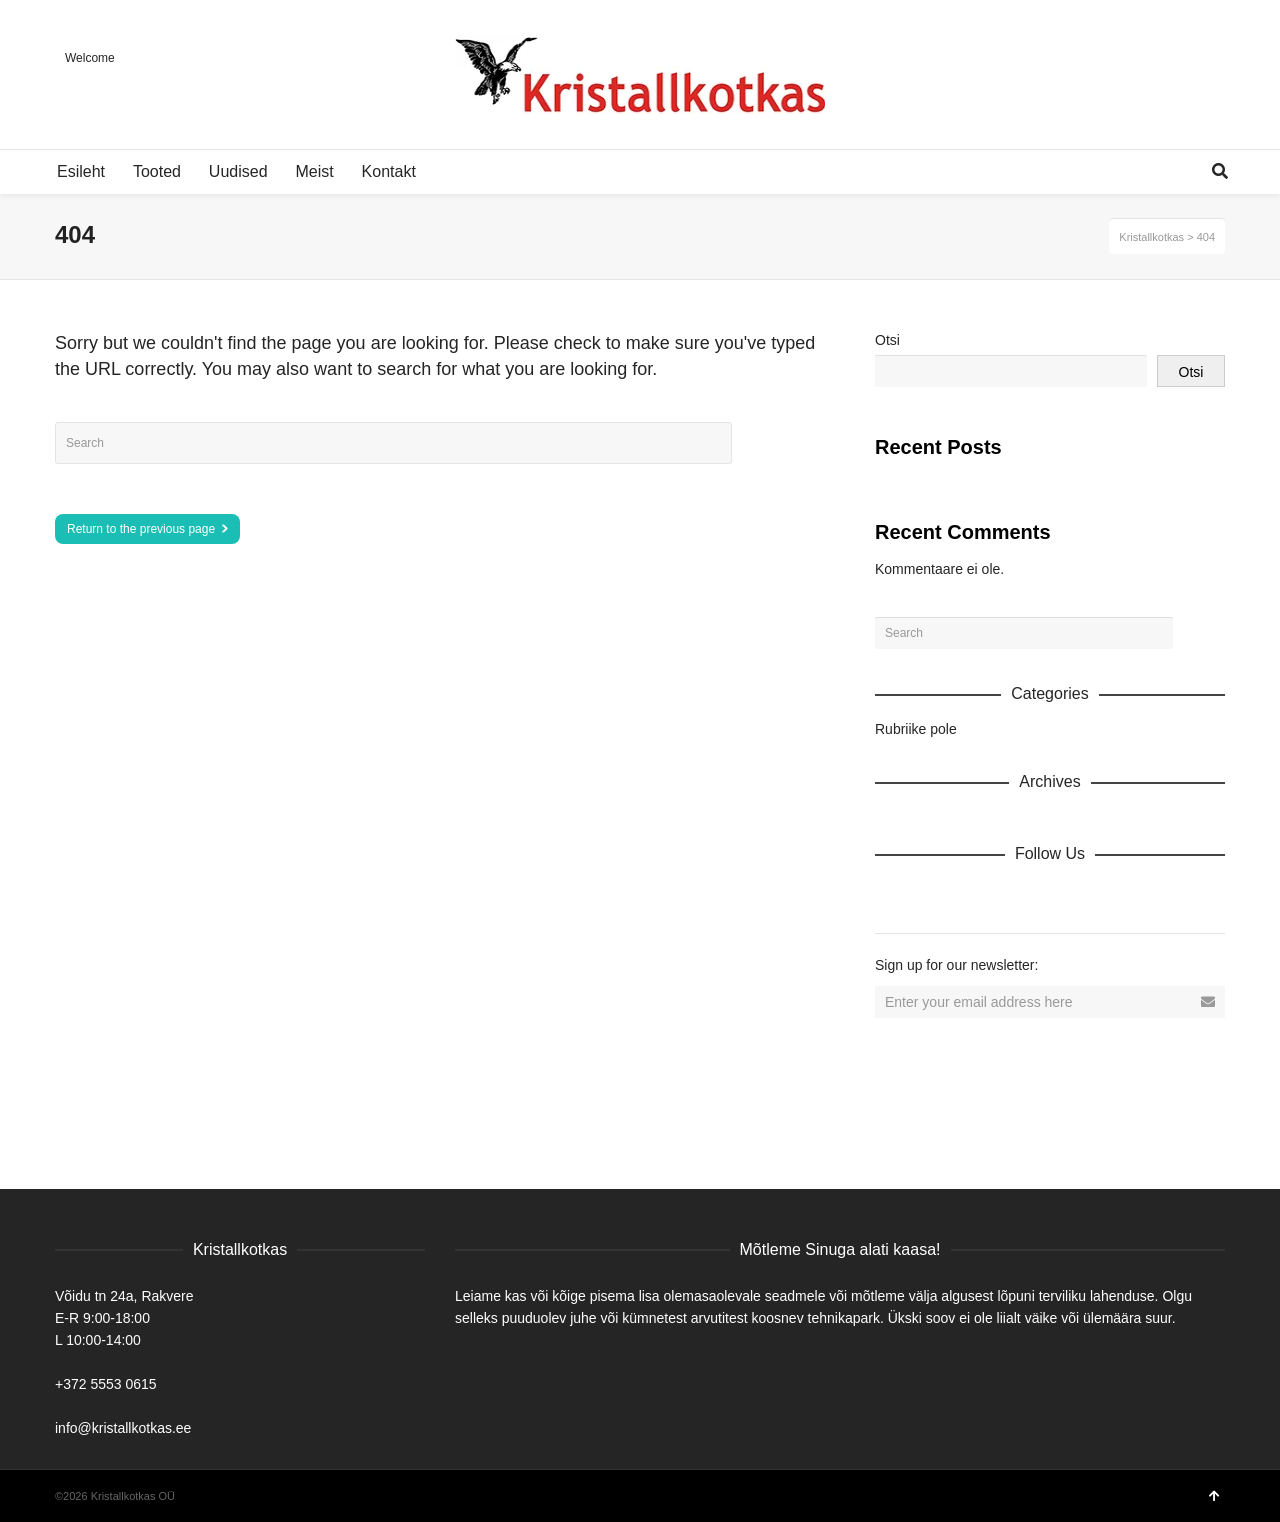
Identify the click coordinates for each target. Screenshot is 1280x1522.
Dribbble (891, 897)
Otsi (887, 340)
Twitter (979, 897)
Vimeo (1023, 897)
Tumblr (1111, 897)
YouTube (1067, 897)
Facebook (935, 897)
